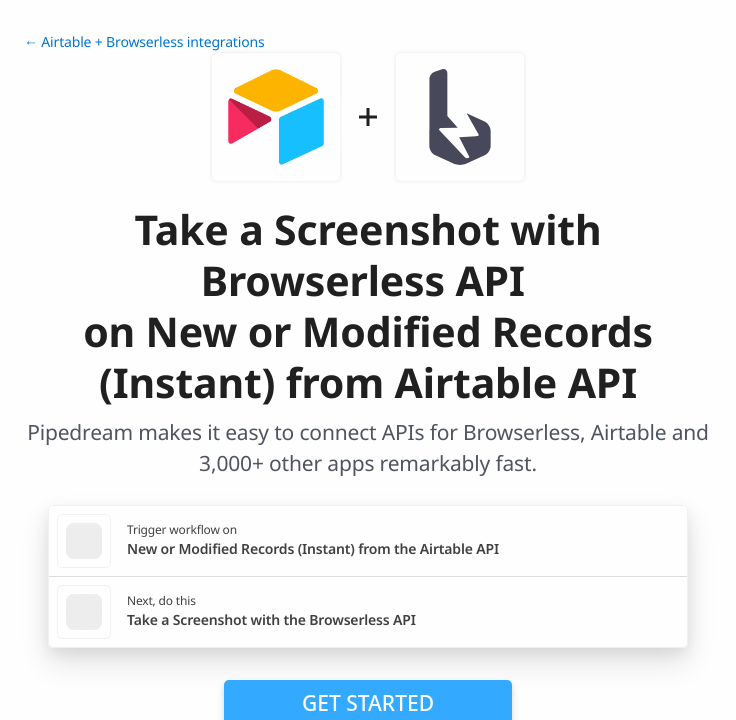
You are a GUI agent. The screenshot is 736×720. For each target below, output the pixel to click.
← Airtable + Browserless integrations (144, 42)
